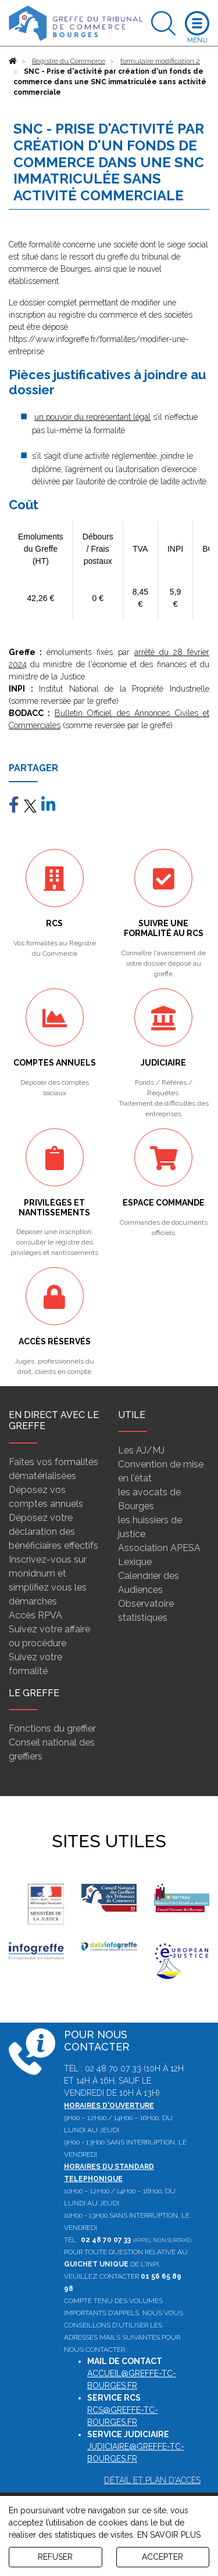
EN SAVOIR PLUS (169, 2534)
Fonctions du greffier (52, 1728)
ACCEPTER (162, 2556)
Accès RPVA (35, 1615)
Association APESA (159, 1547)
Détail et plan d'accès (152, 2480)
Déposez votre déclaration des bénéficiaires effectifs (53, 1531)
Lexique (135, 1561)
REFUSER (55, 2556)
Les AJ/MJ (141, 1450)
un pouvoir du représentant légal (92, 417)
